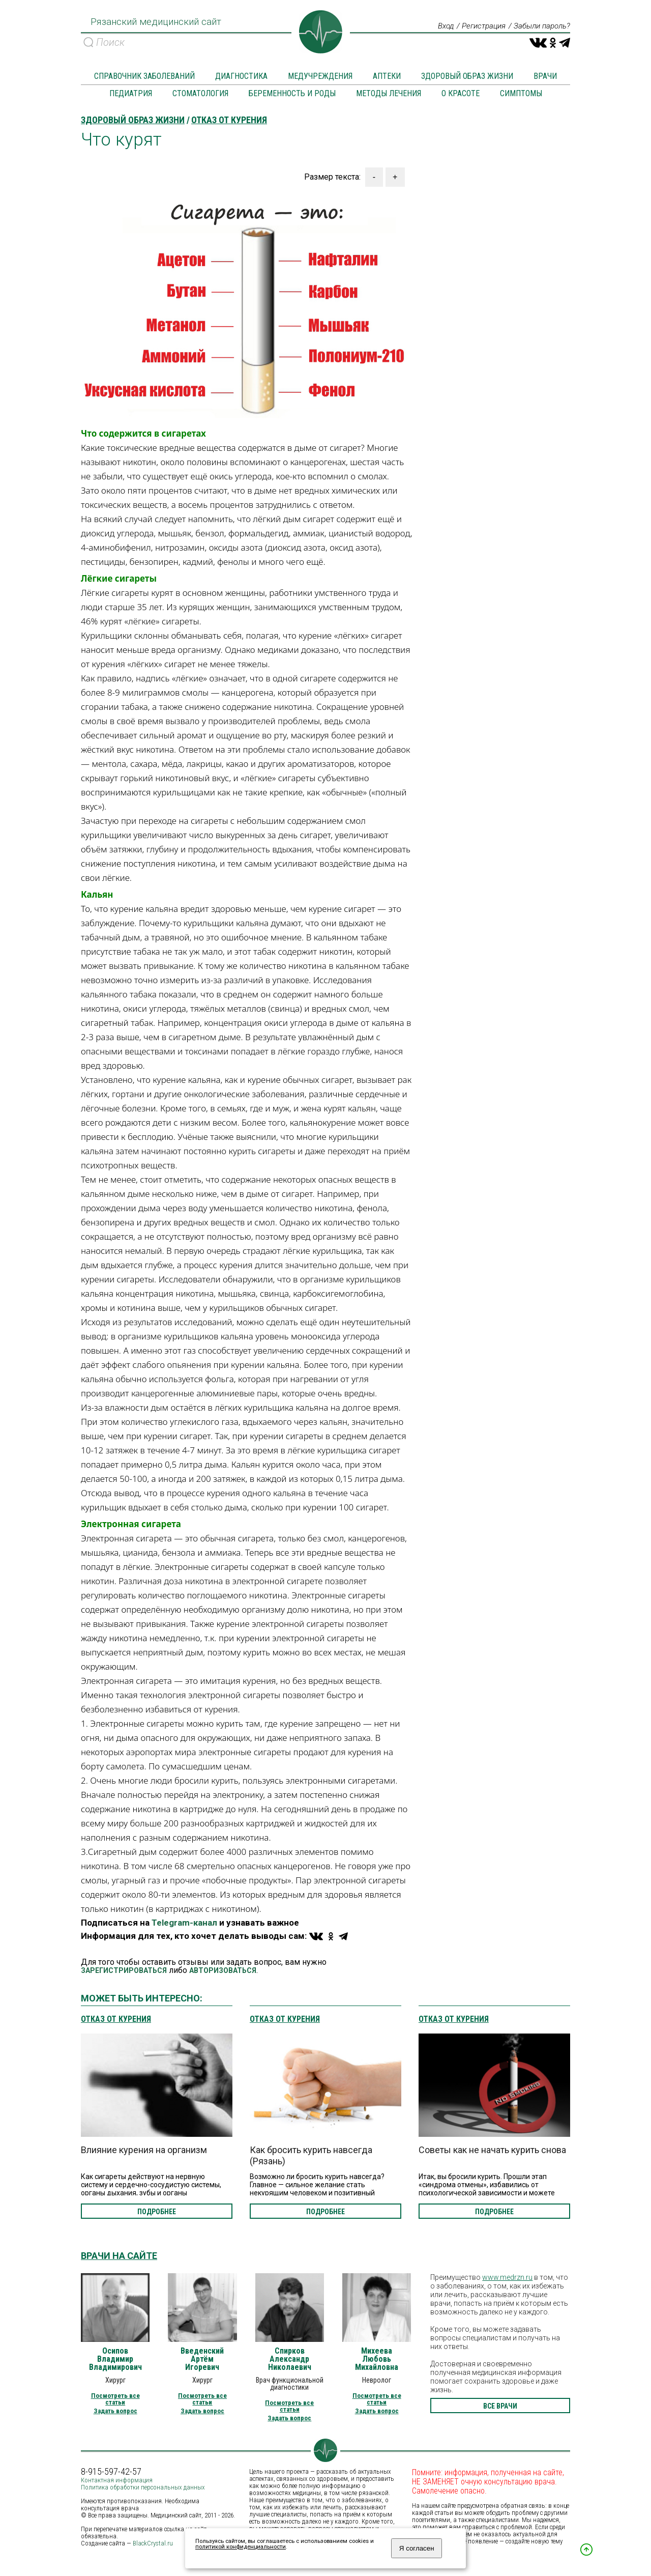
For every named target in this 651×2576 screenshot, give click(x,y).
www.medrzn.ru (507, 2278)
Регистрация (478, 26)
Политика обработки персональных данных (143, 2488)
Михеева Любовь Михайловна (376, 2360)
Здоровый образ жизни (467, 76)
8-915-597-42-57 (111, 2472)
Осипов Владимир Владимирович (115, 2360)
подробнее (156, 2212)
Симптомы (521, 94)
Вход (438, 26)
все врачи (500, 2406)
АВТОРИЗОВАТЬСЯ (222, 1971)
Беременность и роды (292, 94)
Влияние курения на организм (144, 2150)
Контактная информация (117, 2480)
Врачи (545, 76)
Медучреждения (320, 76)
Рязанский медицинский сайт (153, 25)
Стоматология (200, 94)
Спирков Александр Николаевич (289, 2360)
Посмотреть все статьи (115, 2399)
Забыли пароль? (540, 26)
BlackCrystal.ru (153, 2544)
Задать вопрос (115, 2411)
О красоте (460, 94)
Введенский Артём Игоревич (202, 2360)
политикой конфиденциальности (240, 2546)
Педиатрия (130, 94)
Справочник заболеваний (144, 76)
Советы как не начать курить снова (492, 2150)
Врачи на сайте (119, 2256)
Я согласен (416, 2548)
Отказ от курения (116, 2020)
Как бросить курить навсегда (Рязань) (311, 2156)
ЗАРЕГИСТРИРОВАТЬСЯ (124, 1971)
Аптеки (387, 76)
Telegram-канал (184, 1923)
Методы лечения (388, 94)
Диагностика (241, 76)
